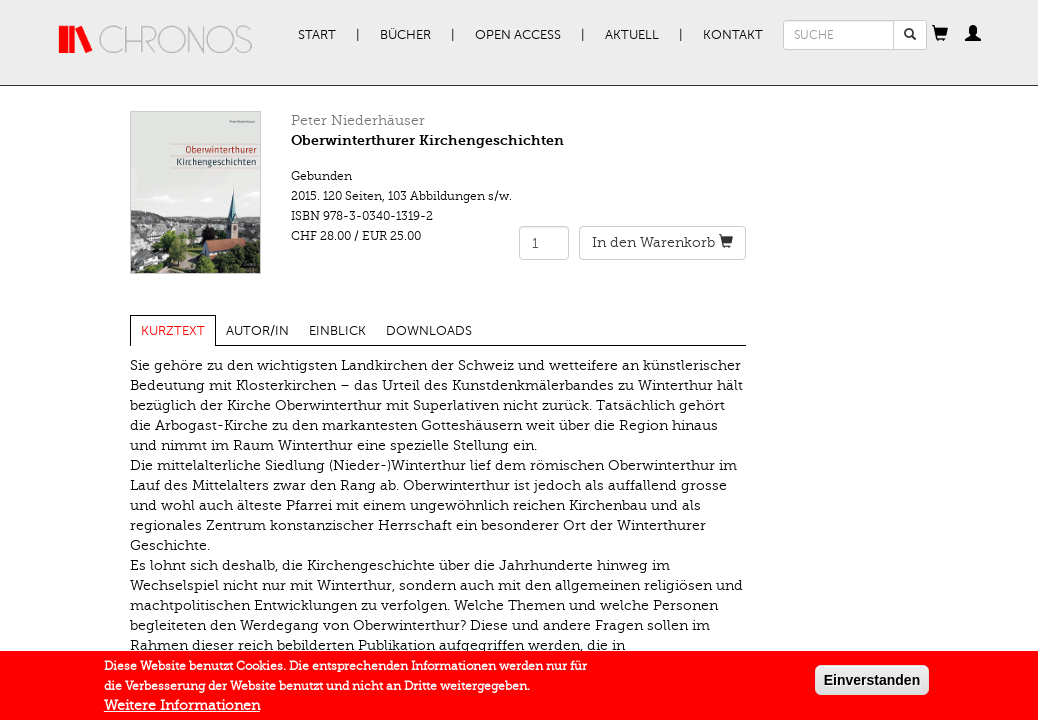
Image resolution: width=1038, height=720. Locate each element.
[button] (940, 35)
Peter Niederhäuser (358, 120)
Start (317, 35)
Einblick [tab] (337, 331)
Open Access (518, 35)
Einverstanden (872, 684)
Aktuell (632, 35)
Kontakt (733, 35)
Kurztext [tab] (173, 331)
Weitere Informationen (182, 709)
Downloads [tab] (429, 331)
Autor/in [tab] (257, 331)
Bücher (405, 35)
